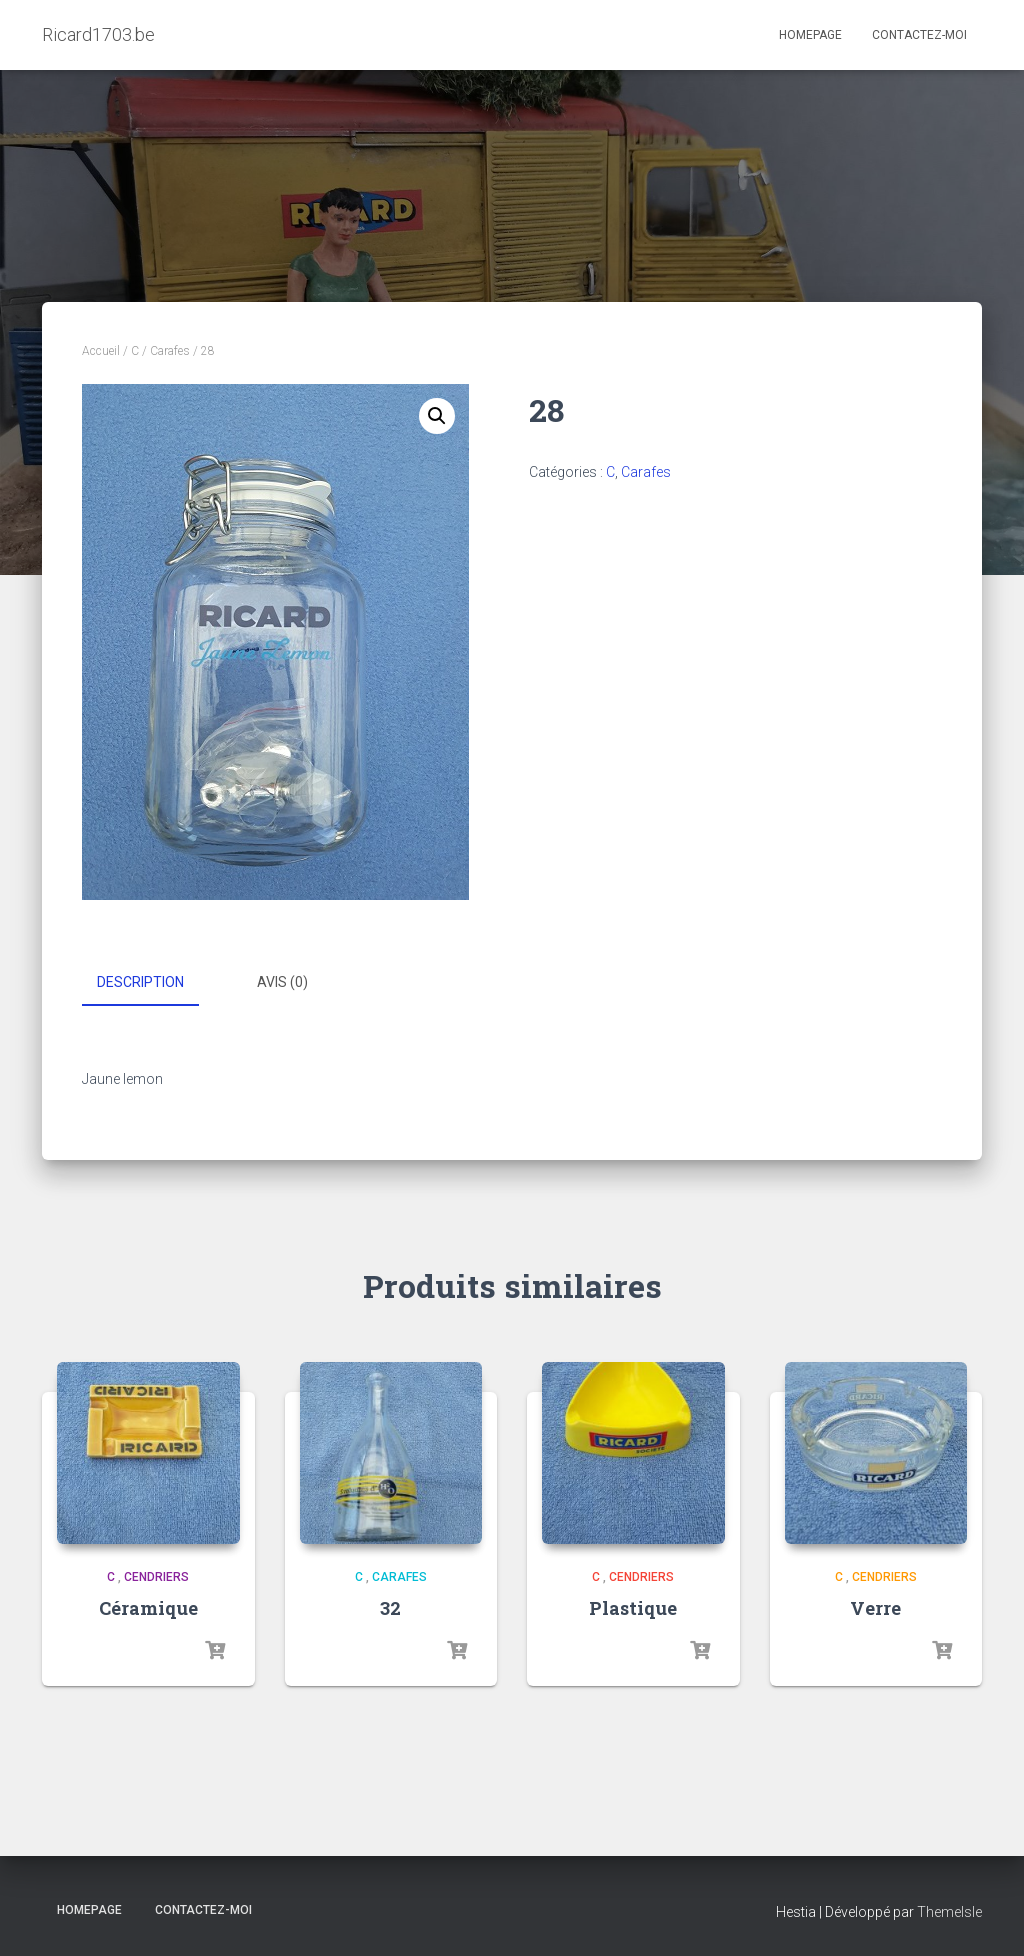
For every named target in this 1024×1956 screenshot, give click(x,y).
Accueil (101, 351)
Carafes (170, 351)
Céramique (148, 1607)
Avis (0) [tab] (282, 982)
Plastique (633, 1607)
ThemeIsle (949, 1911)
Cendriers (156, 1576)
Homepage (810, 35)
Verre (875, 1607)
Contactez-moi (919, 35)
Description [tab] (140, 982)
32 (390, 1607)
